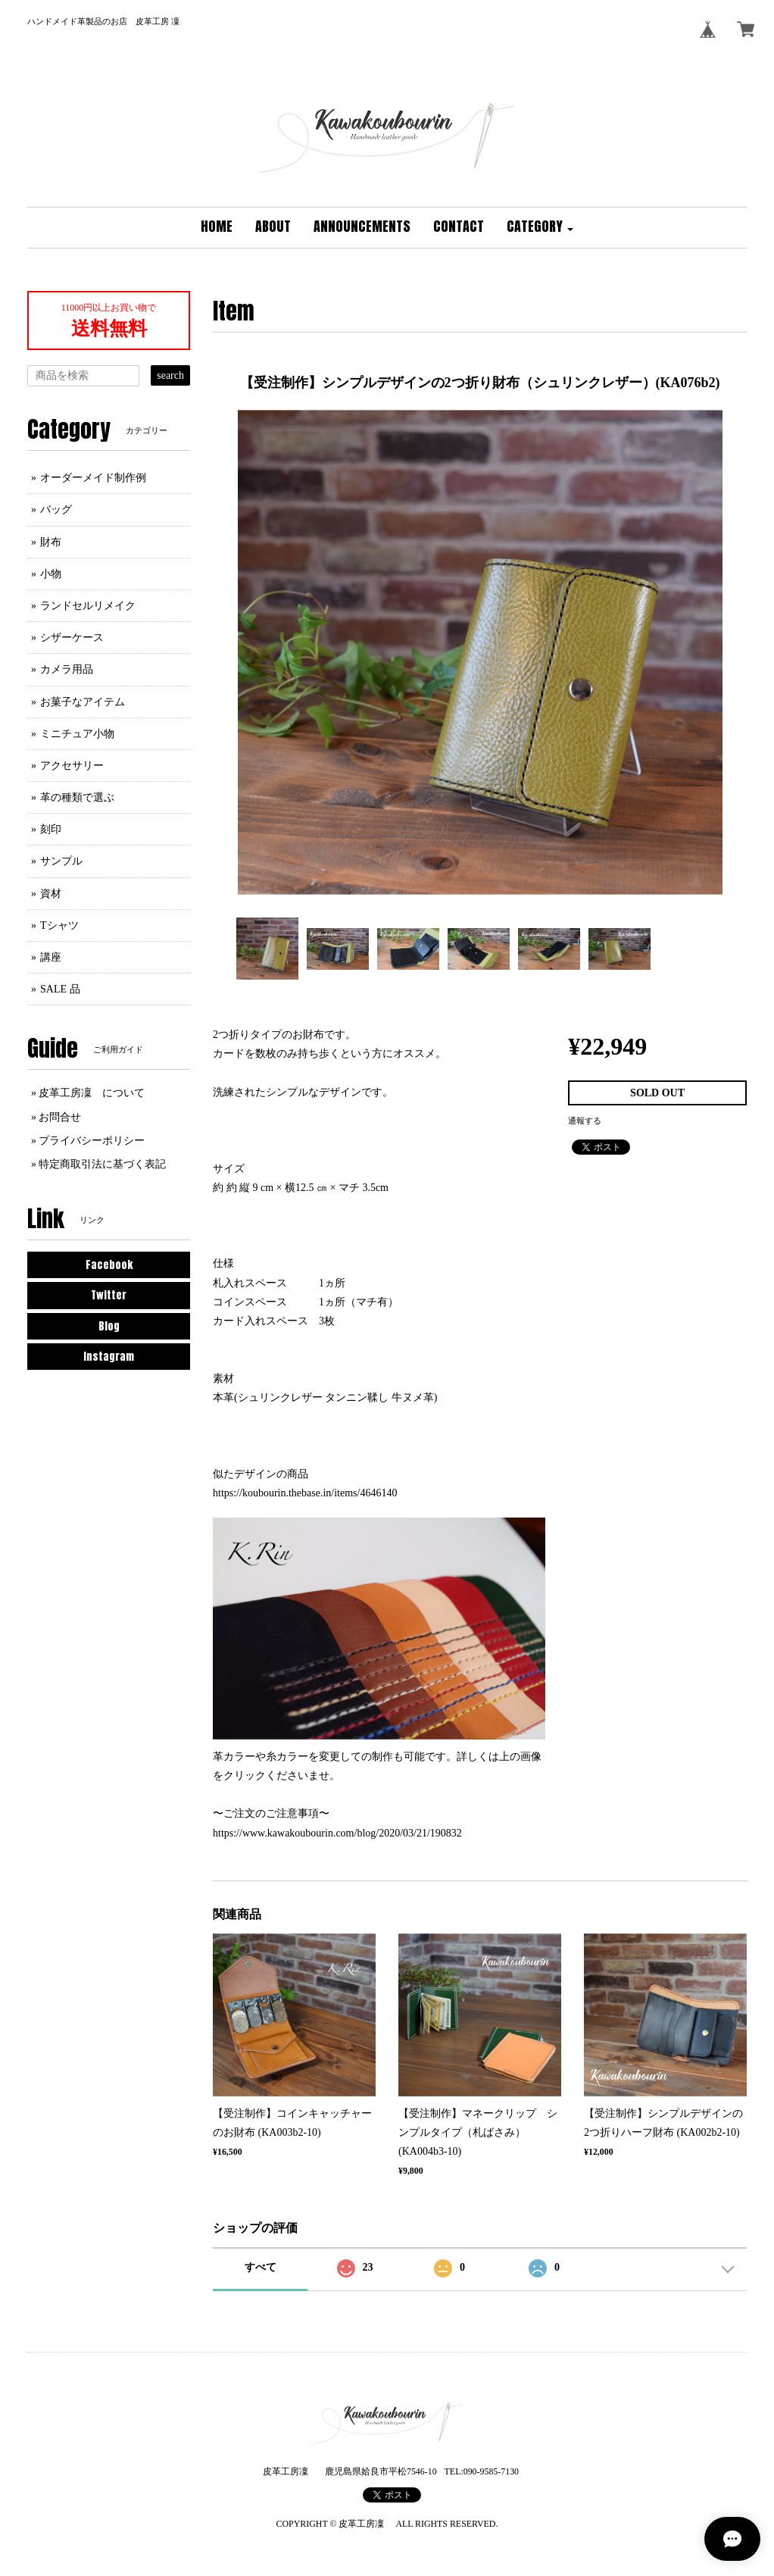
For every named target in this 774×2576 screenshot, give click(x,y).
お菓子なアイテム (82, 702)
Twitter (108, 1295)
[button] (540, 228)
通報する (584, 1120)
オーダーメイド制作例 (93, 477)
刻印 (50, 829)
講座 (50, 957)
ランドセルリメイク (88, 605)
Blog (109, 1326)
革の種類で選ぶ (77, 797)
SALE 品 (60, 989)
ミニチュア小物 (77, 733)
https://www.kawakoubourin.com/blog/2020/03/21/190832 (337, 1833)
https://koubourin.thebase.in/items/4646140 (305, 1493)
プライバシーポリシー (92, 1140)
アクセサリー (72, 765)
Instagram (108, 1357)
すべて (260, 2267)
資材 (50, 893)
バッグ (56, 509)
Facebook (109, 1265)
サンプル (61, 861)
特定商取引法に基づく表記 (102, 1164)
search (170, 375)
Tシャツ (59, 925)
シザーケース (72, 637)
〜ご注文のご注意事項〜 (271, 1813)
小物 (50, 574)
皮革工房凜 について (92, 1093)
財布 (50, 542)
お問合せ (60, 1117)
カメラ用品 (66, 669)
